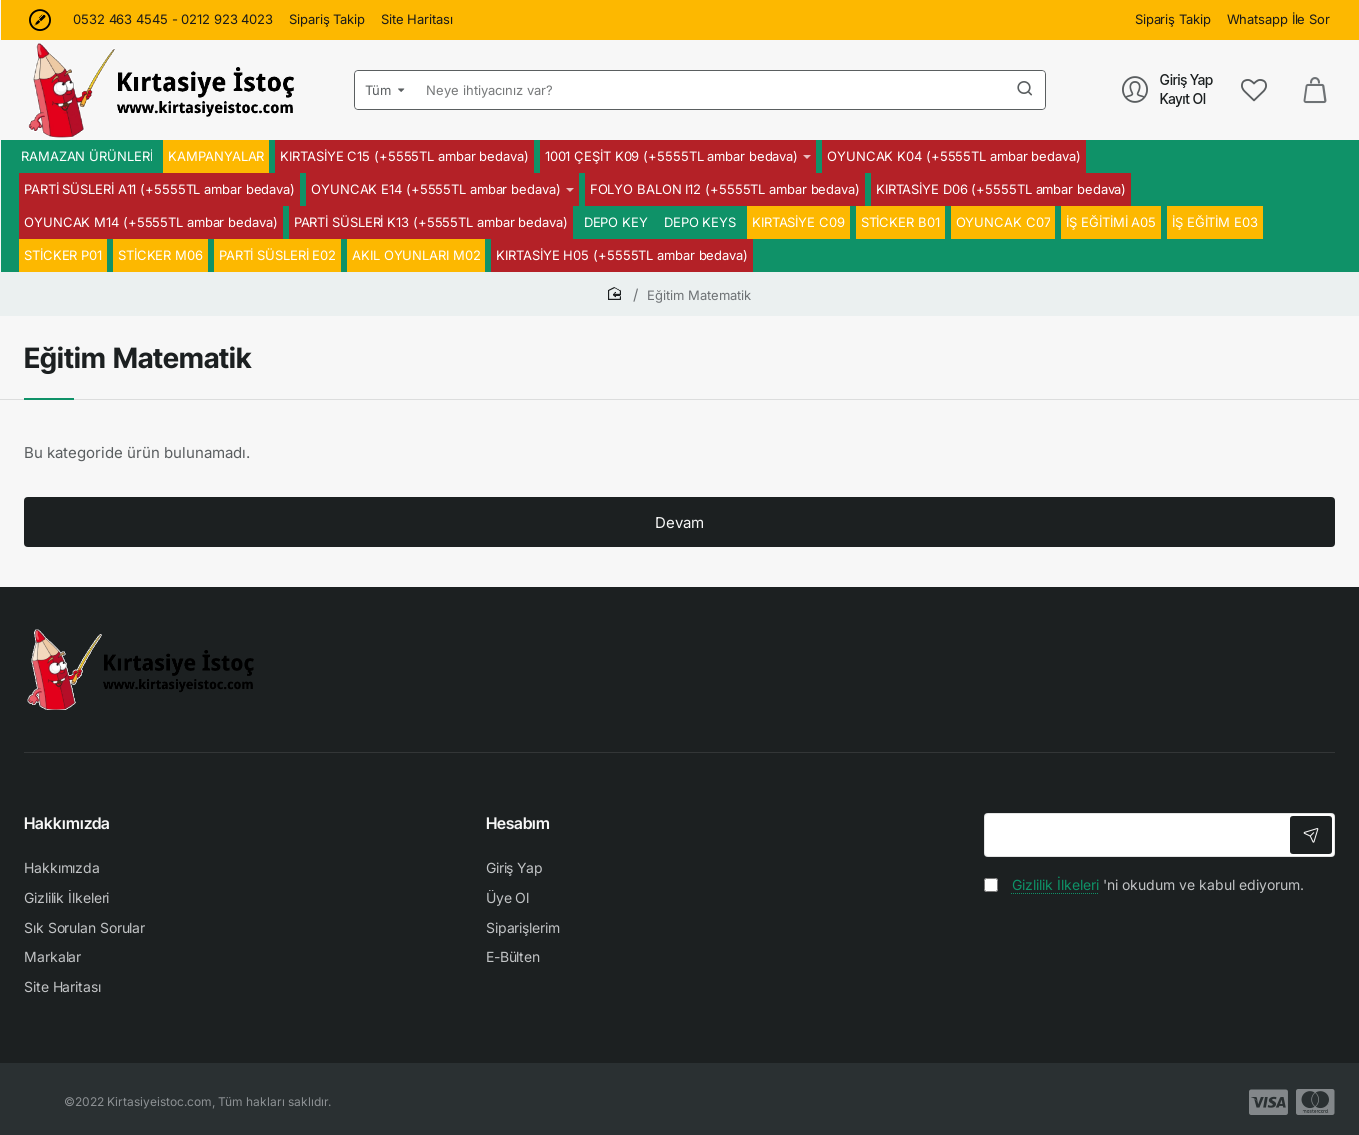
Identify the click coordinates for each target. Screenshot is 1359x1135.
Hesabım (518, 823)
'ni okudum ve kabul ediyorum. (1144, 884)
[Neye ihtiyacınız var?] (1025, 90)
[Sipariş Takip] (327, 19)
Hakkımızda (67, 823)
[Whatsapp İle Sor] (1278, 19)
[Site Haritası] (417, 19)
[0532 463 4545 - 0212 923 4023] (173, 19)
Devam (679, 522)
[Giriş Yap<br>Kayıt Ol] (1167, 89)
